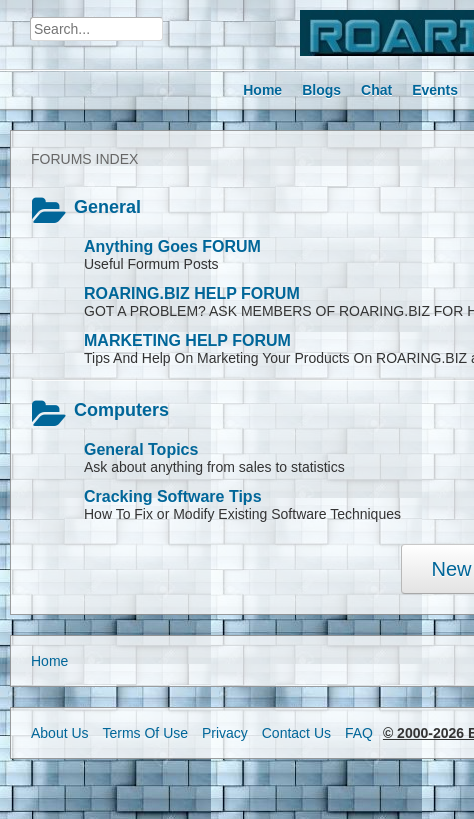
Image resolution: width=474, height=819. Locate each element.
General (107, 207)
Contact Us (296, 733)
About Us (60, 733)
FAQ (359, 733)
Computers (121, 410)
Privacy (225, 733)
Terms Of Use (145, 733)
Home (49, 661)
